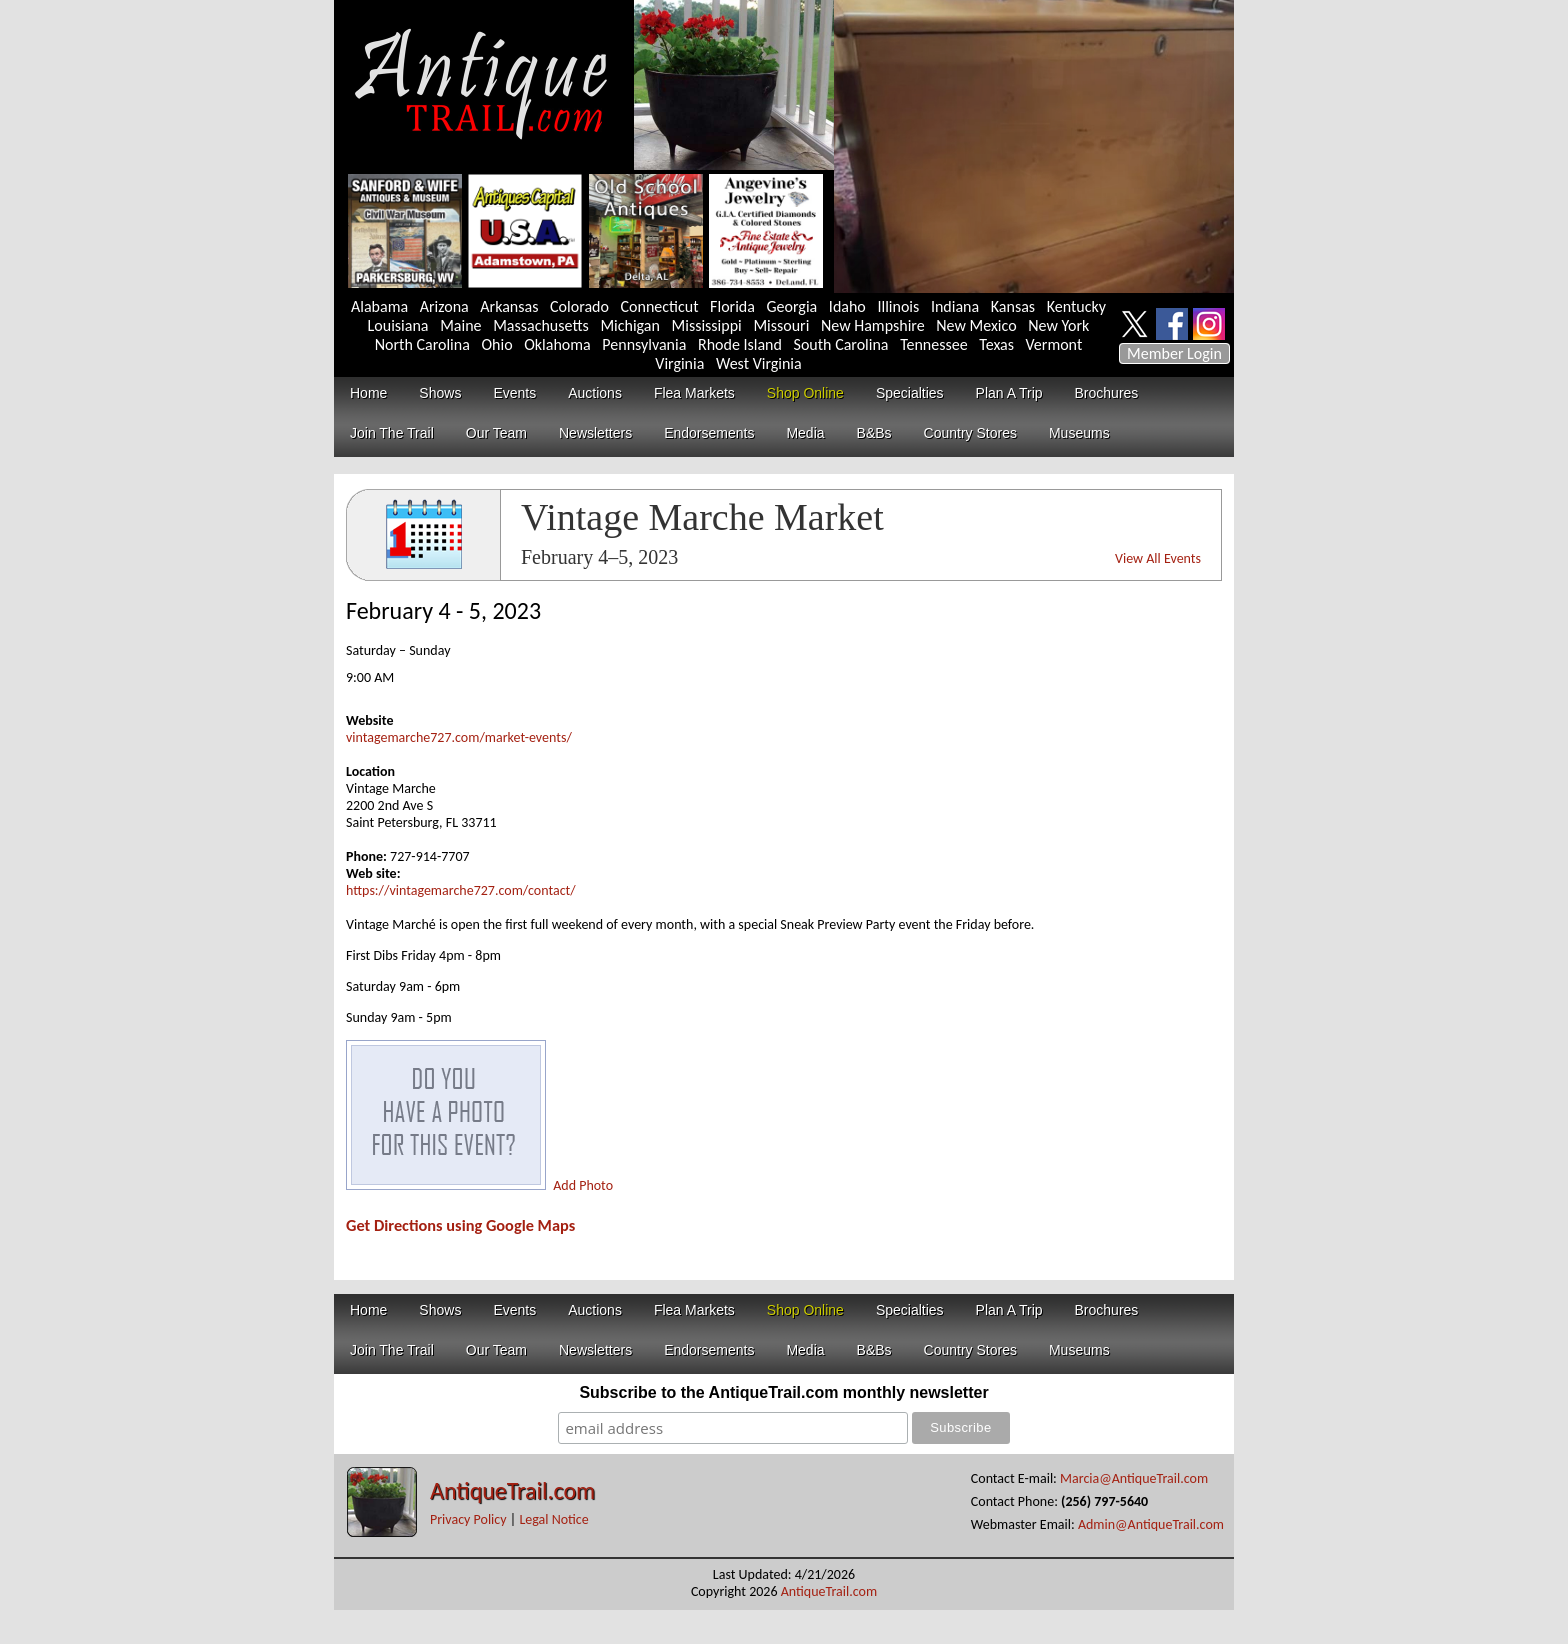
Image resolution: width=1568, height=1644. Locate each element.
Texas (996, 344)
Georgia (792, 306)
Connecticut (660, 306)
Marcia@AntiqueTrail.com (1134, 1478)
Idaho (847, 306)
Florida (732, 306)
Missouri (781, 325)
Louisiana (398, 325)
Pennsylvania (644, 344)
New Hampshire (873, 325)
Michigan (630, 325)
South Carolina (841, 344)
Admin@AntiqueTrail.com (1151, 1524)
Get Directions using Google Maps (460, 1225)
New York (1058, 325)
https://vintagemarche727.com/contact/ (461, 890)
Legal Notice (553, 1519)
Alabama (379, 306)
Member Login (1174, 353)
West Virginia (759, 363)
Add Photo (583, 1185)
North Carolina (422, 344)
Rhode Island (740, 344)
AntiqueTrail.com (512, 1490)
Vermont (1054, 344)
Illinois (898, 306)
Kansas (1013, 306)
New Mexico (976, 325)
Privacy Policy (468, 1519)
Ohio (496, 344)
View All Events (1158, 558)
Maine (460, 325)
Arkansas (509, 306)
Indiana (955, 306)
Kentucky (1076, 306)
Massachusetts (541, 325)
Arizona (444, 306)
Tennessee (934, 344)
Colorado (579, 306)
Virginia (679, 363)
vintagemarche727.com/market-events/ (459, 737)
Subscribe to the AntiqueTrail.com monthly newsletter (783, 1392)
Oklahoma (557, 344)
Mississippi (707, 325)
